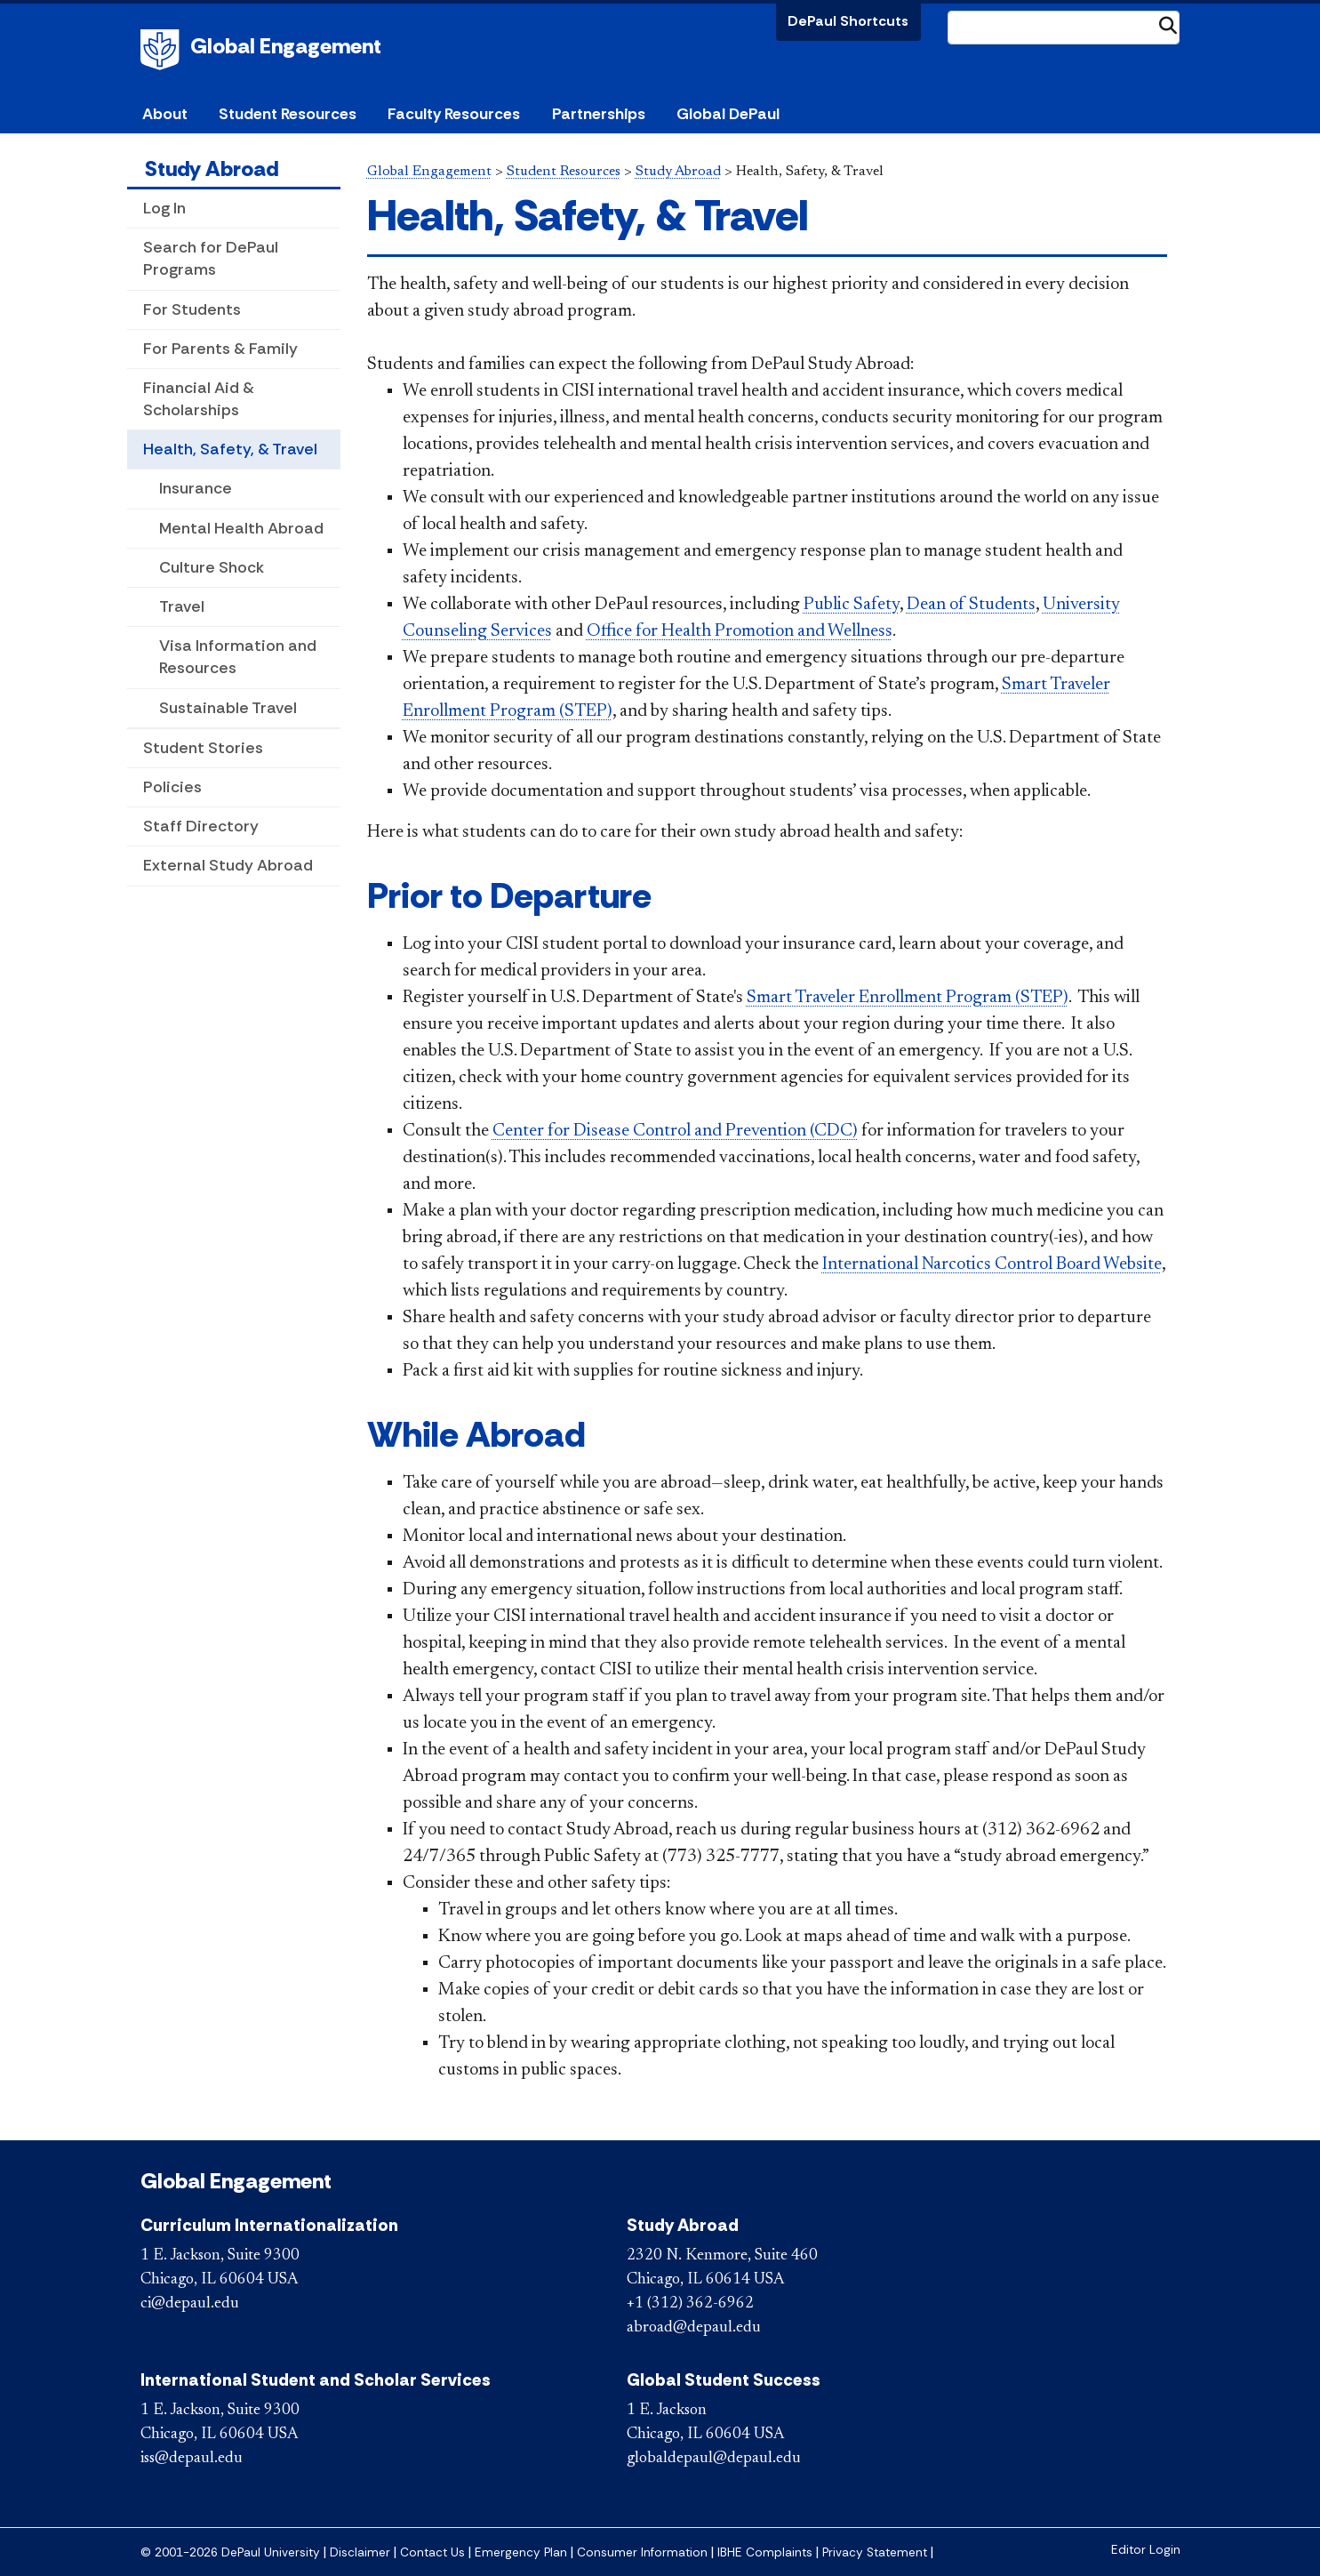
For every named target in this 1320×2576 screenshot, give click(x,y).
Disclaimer (360, 2552)
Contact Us (432, 2552)
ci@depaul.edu (189, 2304)
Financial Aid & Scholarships (198, 399)
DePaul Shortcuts (848, 21)
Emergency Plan (521, 2552)
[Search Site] (1064, 27)
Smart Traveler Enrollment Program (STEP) (907, 998)
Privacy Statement (874, 2552)
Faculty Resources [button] (454, 114)
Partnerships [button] (598, 114)
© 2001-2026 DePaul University (230, 2552)
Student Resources (563, 172)
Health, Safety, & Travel (230, 449)
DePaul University (162, 49)
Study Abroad (211, 168)
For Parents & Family (220, 348)
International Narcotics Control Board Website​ (992, 1264)
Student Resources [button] (287, 114)
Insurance (195, 488)
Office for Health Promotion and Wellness (739, 631)
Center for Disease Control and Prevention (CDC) (675, 1131)
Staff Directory (201, 826)
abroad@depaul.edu (694, 2328)
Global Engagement (285, 46)
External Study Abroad (228, 865)
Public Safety (852, 605)
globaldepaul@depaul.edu (714, 2459)
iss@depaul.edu (191, 2459)
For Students (192, 309)
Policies (172, 787)
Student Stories (203, 747)
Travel (181, 606)
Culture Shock (211, 567)
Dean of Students (971, 605)
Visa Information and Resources (237, 656)
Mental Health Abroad (241, 528)
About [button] (165, 114)
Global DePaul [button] (728, 114)
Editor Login (1145, 2549)
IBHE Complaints (764, 2552)
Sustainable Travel (228, 707)
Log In (164, 208)
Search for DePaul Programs (210, 258)
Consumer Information (642, 2552)
